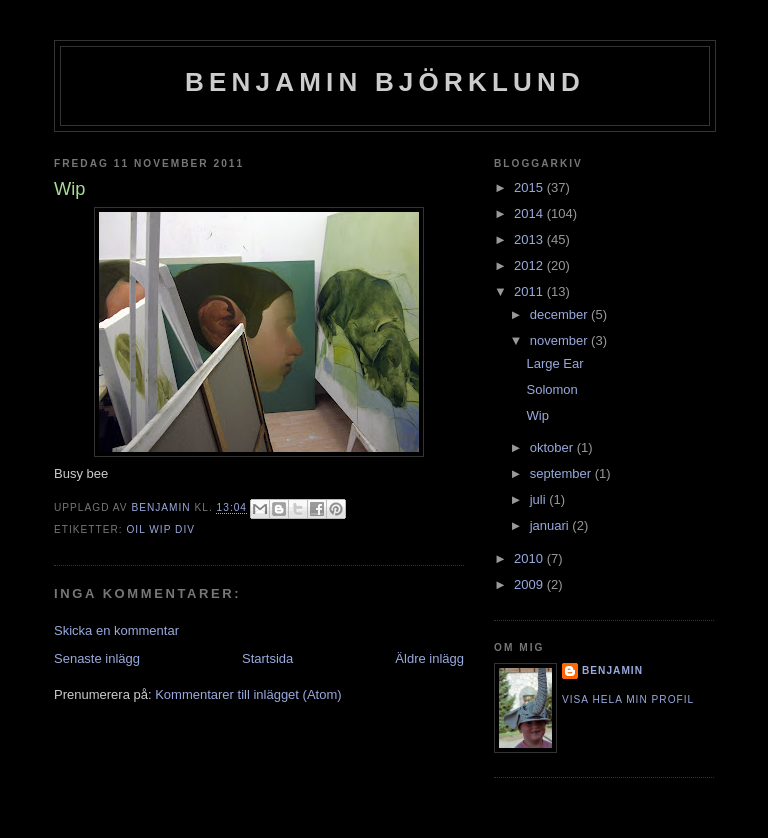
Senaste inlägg (97, 658)
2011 (530, 291)
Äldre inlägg (429, 658)
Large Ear (554, 363)
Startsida (267, 658)
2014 (530, 213)
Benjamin (612, 670)
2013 (530, 239)
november (560, 340)
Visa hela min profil (628, 699)
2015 (530, 187)
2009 (530, 584)
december (560, 314)
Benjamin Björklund (385, 82)
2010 (530, 558)
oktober (553, 447)
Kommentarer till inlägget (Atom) (248, 694)
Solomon (551, 389)
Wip (537, 415)
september (562, 473)
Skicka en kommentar (116, 630)
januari (551, 525)
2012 (530, 265)
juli (540, 499)
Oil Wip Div (160, 529)
